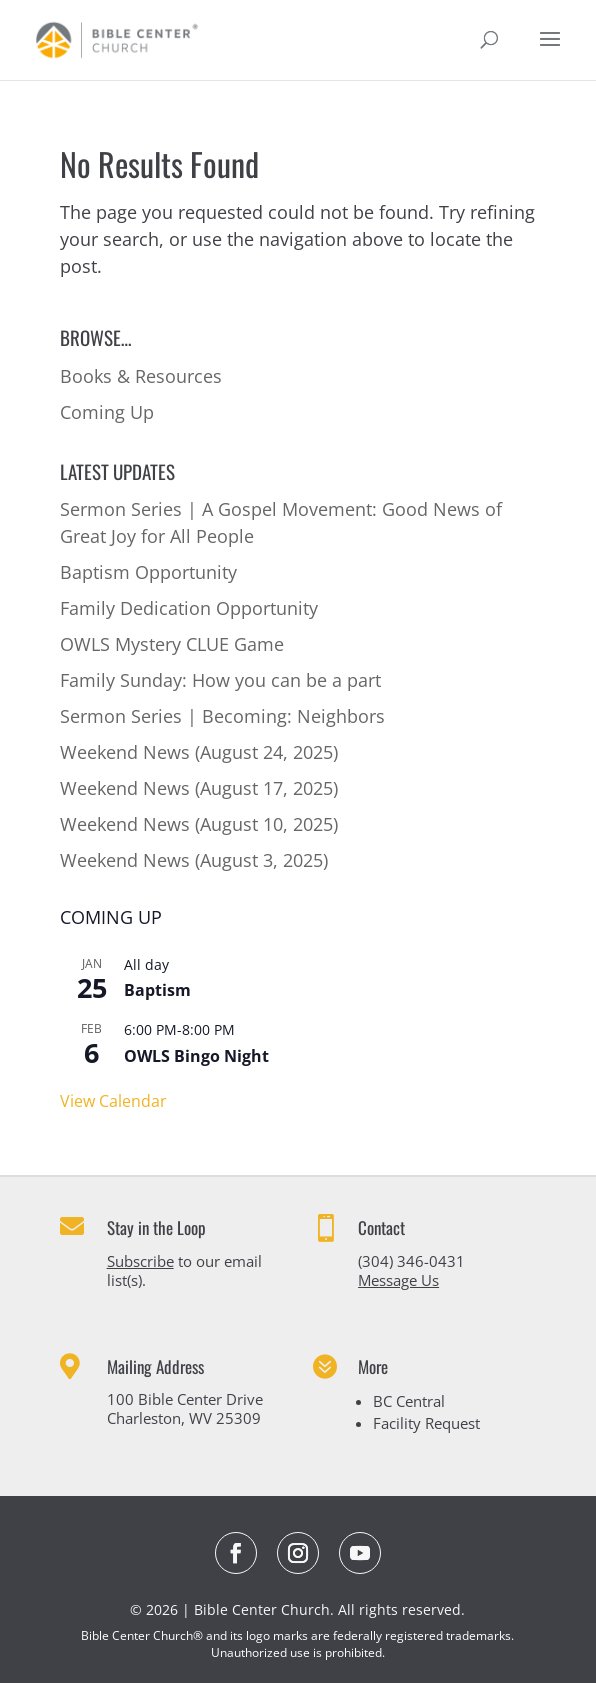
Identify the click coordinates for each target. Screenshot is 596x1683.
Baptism (157, 990)
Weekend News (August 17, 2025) (199, 788)
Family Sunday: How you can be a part (220, 680)
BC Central (409, 1401)
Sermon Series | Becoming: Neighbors (222, 716)
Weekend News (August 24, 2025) (199, 752)
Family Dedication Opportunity (189, 608)
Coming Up (107, 412)
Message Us (398, 1280)
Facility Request (426, 1423)
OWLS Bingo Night (196, 1056)
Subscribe (140, 1261)
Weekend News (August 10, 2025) (199, 824)
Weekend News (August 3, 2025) (194, 860)
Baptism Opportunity (148, 572)
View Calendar (113, 1101)
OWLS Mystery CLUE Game (172, 644)
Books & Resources (141, 376)
